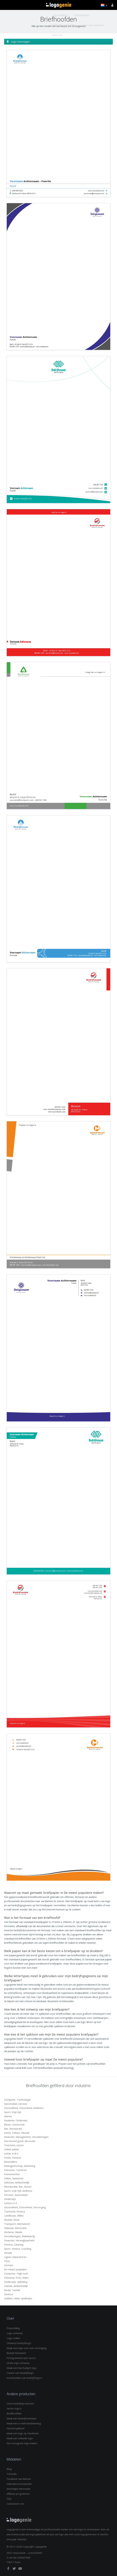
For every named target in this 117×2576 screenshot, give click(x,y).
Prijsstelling (13, 2328)
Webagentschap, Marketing (19, 2166)
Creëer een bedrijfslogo (20, 2372)
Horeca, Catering (13, 2244)
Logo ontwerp (60, 15)
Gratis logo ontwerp (18, 2363)
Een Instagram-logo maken (22, 2443)
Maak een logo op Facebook (22, 2433)
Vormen (8, 2265)
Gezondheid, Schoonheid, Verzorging (25, 2207)
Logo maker (13, 2338)
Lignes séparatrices (15, 2257)
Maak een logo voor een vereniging (27, 2348)
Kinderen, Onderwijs (15, 2120)
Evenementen (12, 2174)
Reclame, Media (13, 2232)
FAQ (9, 2498)
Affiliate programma (18, 2493)
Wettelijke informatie (18, 2488)
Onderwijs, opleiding (15, 2281)
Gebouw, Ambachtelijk (16, 2182)
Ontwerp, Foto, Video (16, 2277)
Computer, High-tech (16, 2273)
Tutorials (12, 2473)
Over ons (57, 35)
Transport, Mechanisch (17, 2223)
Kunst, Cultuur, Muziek (16, 2132)
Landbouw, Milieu (14, 2215)
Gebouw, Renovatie (15, 2228)
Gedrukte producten (63, 25)
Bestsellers (10, 2161)
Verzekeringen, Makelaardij (19, 2236)
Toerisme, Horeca (14, 2211)
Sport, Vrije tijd (12, 2112)
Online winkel (11, 2149)
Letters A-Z (10, 2203)
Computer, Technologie (17, 2099)
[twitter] (15, 2569)
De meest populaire (15, 2269)
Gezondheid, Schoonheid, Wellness (24, 2108)
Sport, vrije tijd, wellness (18, 2190)
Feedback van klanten (19, 2478)
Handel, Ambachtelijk (16, 2286)
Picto (7, 2261)
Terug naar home (58, 5)
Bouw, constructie (14, 2124)
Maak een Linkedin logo (20, 2438)
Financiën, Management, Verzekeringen (26, 2137)
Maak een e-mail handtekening (24, 2423)
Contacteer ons (15, 2503)
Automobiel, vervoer (15, 2103)
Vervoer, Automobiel (16, 2194)
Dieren (8, 2116)
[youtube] (20, 2569)
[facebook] (9, 2569)
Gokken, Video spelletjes (18, 2298)
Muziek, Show (11, 2219)
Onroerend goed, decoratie (19, 2141)
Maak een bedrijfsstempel (21, 2418)
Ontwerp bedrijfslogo (19, 2343)
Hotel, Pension (12, 2157)
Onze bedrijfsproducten (20, 2403)
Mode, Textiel (12, 2290)
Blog (9, 2469)
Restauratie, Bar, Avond (17, 2186)
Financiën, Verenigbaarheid (19, 2240)
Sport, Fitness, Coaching (17, 2248)
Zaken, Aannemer (14, 2178)
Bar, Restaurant (13, 2128)
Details (8, 2252)
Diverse (8, 2294)
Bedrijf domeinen (16, 2353)
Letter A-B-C (11, 2153)
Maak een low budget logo (22, 2368)
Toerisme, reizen (14, 2145)
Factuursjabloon (16, 2428)
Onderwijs (10, 2199)
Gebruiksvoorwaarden (19, 2483)
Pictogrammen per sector (21, 2358)
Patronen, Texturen (15, 2170)
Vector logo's (14, 2408)
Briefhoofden (14, 2413)
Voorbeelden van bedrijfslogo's (24, 2377)
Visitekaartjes (82, 15)
